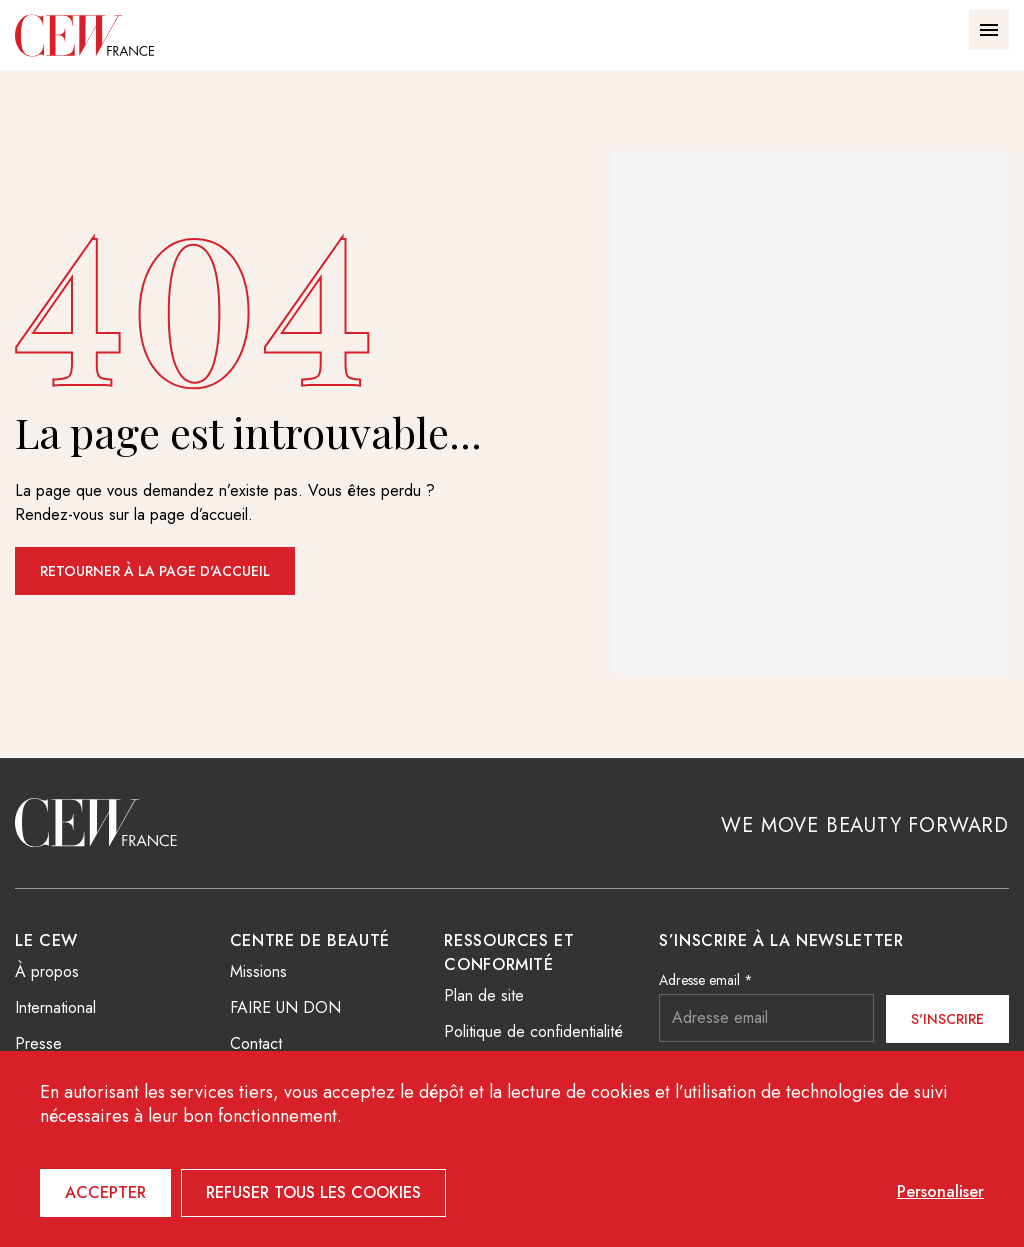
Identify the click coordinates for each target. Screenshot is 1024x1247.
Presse (38, 1043)
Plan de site (484, 995)
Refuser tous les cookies (313, 1192)
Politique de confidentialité (533, 1031)
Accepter (105, 1192)
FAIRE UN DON (285, 1007)
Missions (258, 971)
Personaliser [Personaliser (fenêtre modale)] (940, 1191)
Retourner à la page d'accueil (155, 571)
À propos (47, 971)
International (55, 1007)
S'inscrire (947, 1019)
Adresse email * (706, 980)
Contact (256, 1043)
